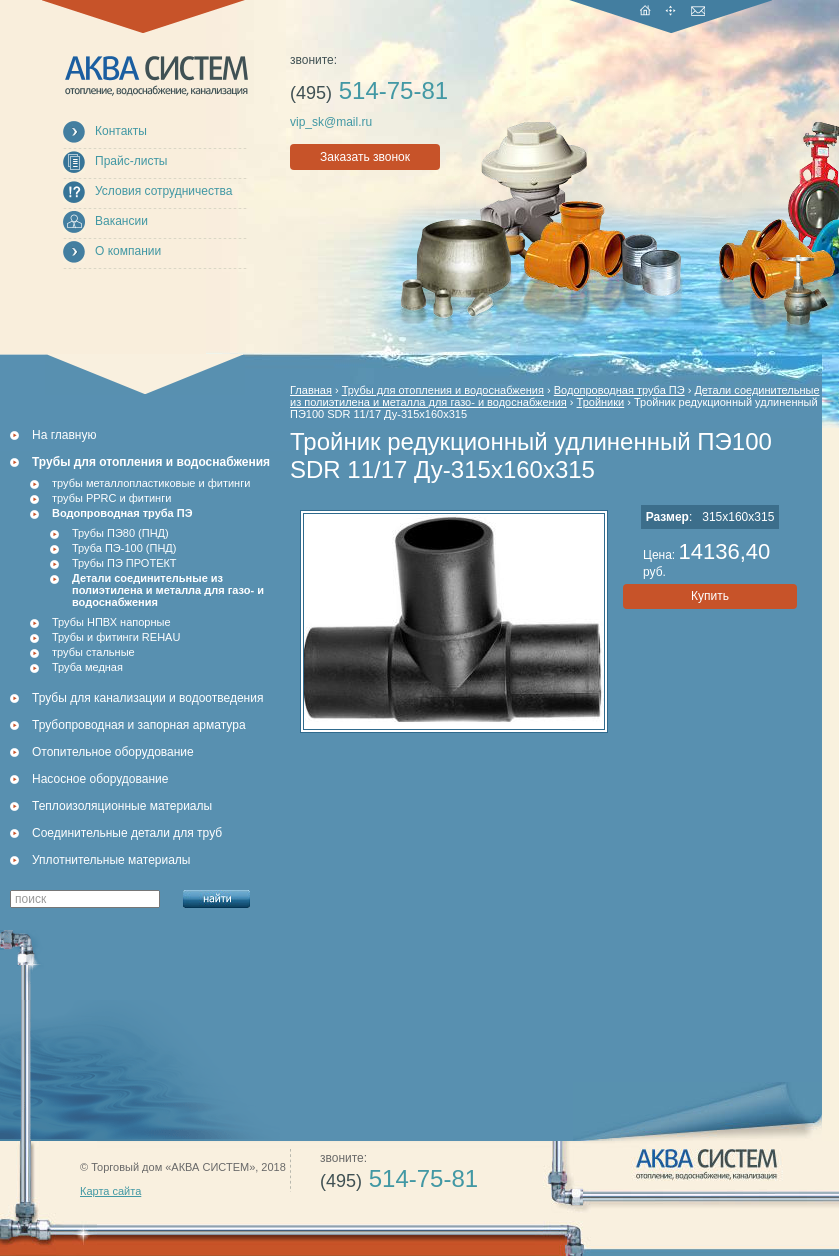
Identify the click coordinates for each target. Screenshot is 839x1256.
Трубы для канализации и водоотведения (147, 698)
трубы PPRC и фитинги (111, 498)
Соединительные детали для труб (127, 833)
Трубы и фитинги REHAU (116, 637)
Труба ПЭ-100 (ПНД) (124, 548)
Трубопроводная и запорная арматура (139, 725)
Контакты (121, 131)
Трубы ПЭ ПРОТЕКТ (124, 563)
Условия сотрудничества (163, 191)
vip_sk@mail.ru (331, 122)
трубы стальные (93, 652)
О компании (128, 251)
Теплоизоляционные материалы (122, 806)
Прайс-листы (131, 161)
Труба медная (87, 667)
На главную (64, 435)
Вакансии (121, 221)
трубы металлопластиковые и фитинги (151, 483)
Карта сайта (110, 1191)
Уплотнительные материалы (111, 860)
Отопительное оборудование (113, 752)
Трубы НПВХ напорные (111, 622)
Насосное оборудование (100, 779)
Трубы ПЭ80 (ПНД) (120, 533)
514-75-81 (369, 90)
